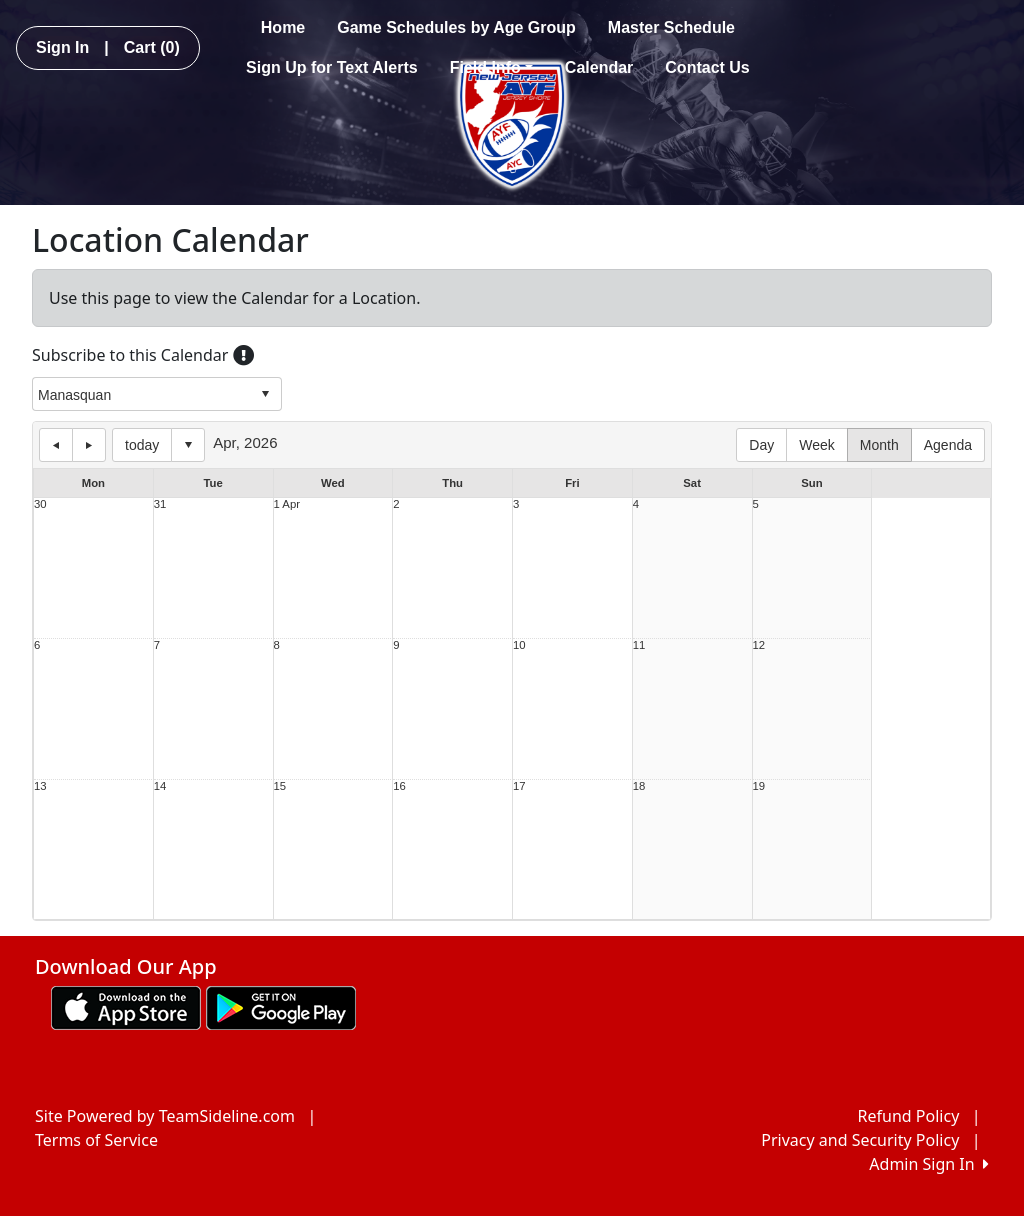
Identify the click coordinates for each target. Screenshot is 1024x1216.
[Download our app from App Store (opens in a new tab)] (126, 1006)
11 (639, 645)
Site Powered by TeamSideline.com (165, 1116)
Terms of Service (96, 1140)
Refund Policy (909, 1116)
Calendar (599, 67)
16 (399, 786)
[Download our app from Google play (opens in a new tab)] (281, 1006)
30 (40, 504)
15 (280, 786)
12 (759, 645)
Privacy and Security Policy (860, 1140)
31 (160, 504)
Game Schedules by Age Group (456, 27)
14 (160, 786)
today (142, 445)
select (265, 394)
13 (40, 786)
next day (89, 445)
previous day (56, 445)
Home (283, 27)
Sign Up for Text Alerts (332, 67)
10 (519, 645)
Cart (152, 47)
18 (639, 786)
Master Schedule (671, 27)
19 (759, 786)
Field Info (491, 67)
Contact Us (707, 67)
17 (519, 786)
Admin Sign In (929, 1164)
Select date (188, 445)
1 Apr (287, 504)
